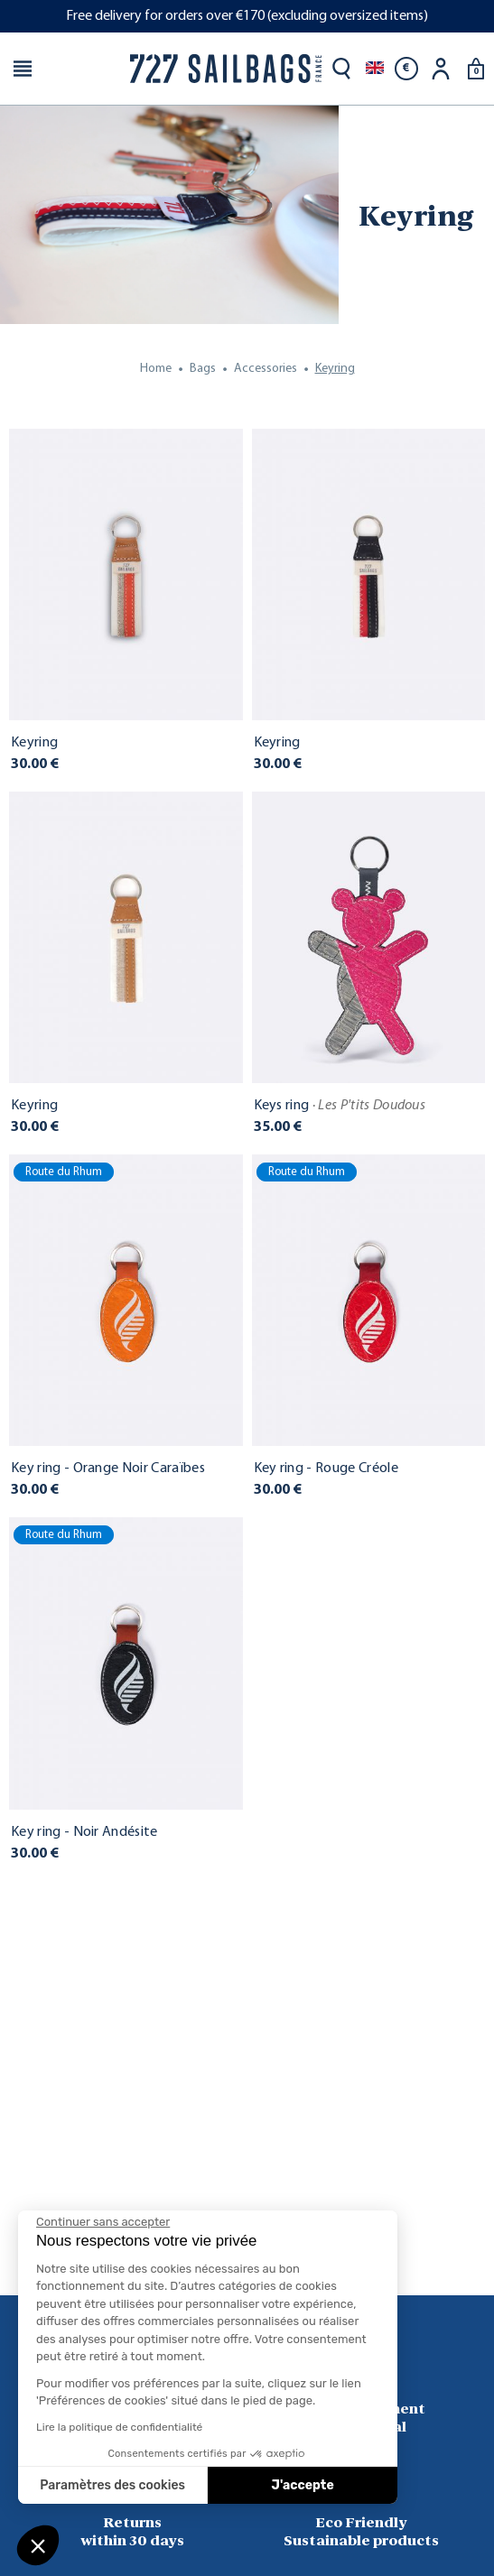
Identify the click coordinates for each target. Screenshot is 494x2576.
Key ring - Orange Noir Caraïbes (108, 1468)
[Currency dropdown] (406, 68)
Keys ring (340, 1105)
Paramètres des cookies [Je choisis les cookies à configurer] (112, 2485)
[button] (38, 2545)
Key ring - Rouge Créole (326, 1468)
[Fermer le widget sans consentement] (103, 2222)
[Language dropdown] (375, 69)
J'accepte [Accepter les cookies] (303, 2485)
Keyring (34, 743)
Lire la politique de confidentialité (119, 2427)
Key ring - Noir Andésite (84, 1832)
